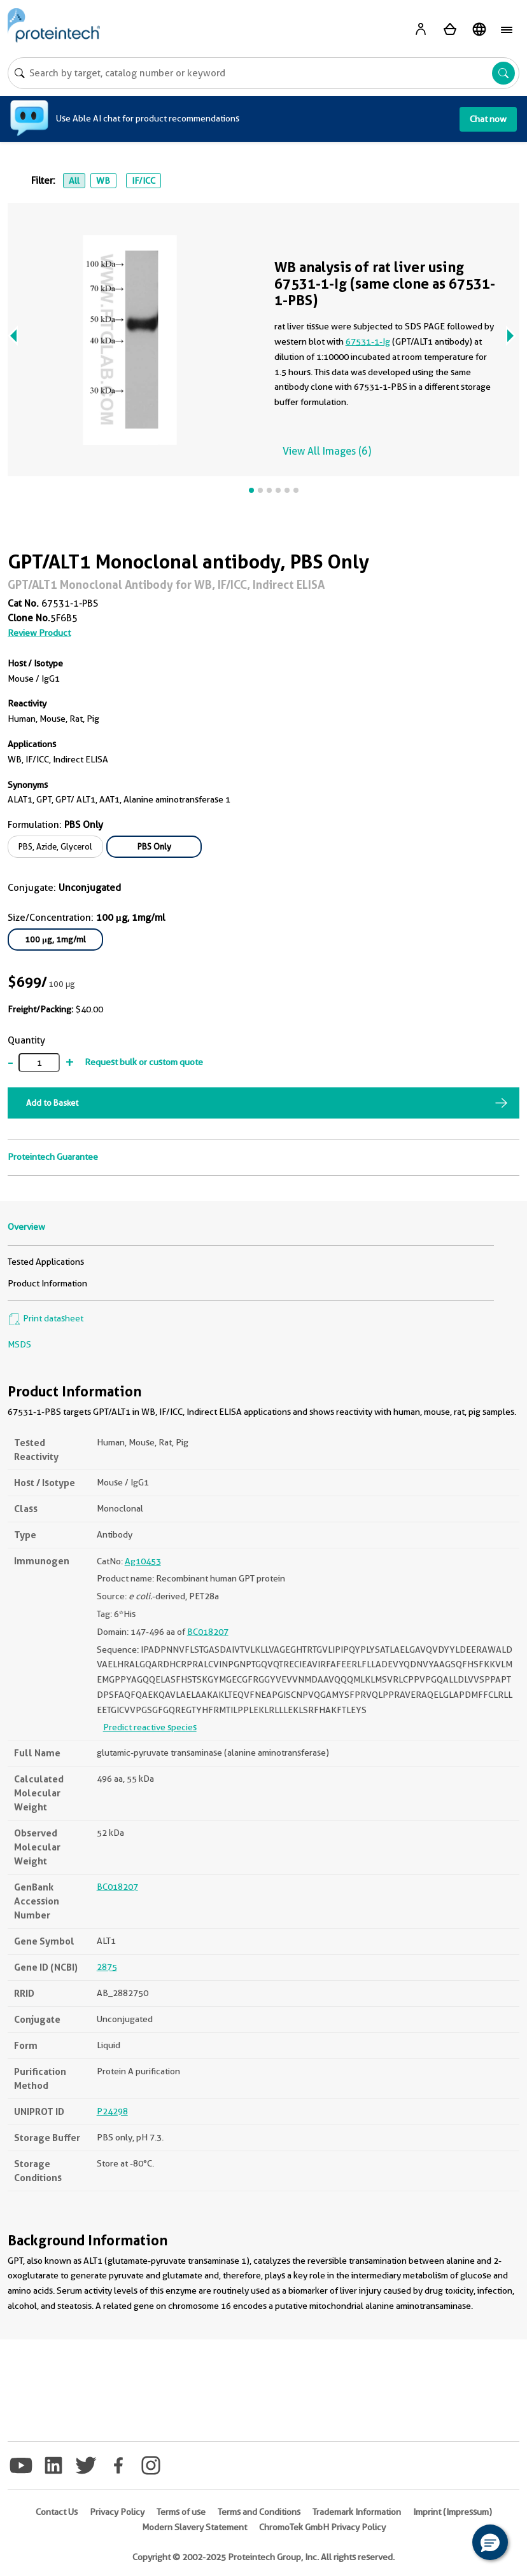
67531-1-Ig (368, 341)
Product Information (47, 1283)
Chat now (488, 119)
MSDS (19, 1344)
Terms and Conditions (259, 2512)
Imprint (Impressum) (452, 2512)
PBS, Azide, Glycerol (55, 846)
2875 (107, 1967)
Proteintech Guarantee (53, 1157)
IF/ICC (143, 181)
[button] (490, 2542)
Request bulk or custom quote (144, 1062)
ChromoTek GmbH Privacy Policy (322, 2527)
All (74, 181)
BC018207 (207, 1632)
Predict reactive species (150, 1727)
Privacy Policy (117, 2512)
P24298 (112, 2111)
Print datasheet (45, 1318)
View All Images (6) (327, 451)
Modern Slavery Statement (194, 2527)
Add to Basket (52, 1103)
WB (103, 181)
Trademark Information (357, 2512)
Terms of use (181, 2512)
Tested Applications (46, 1262)
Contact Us (57, 2512)
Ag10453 (143, 1561)
